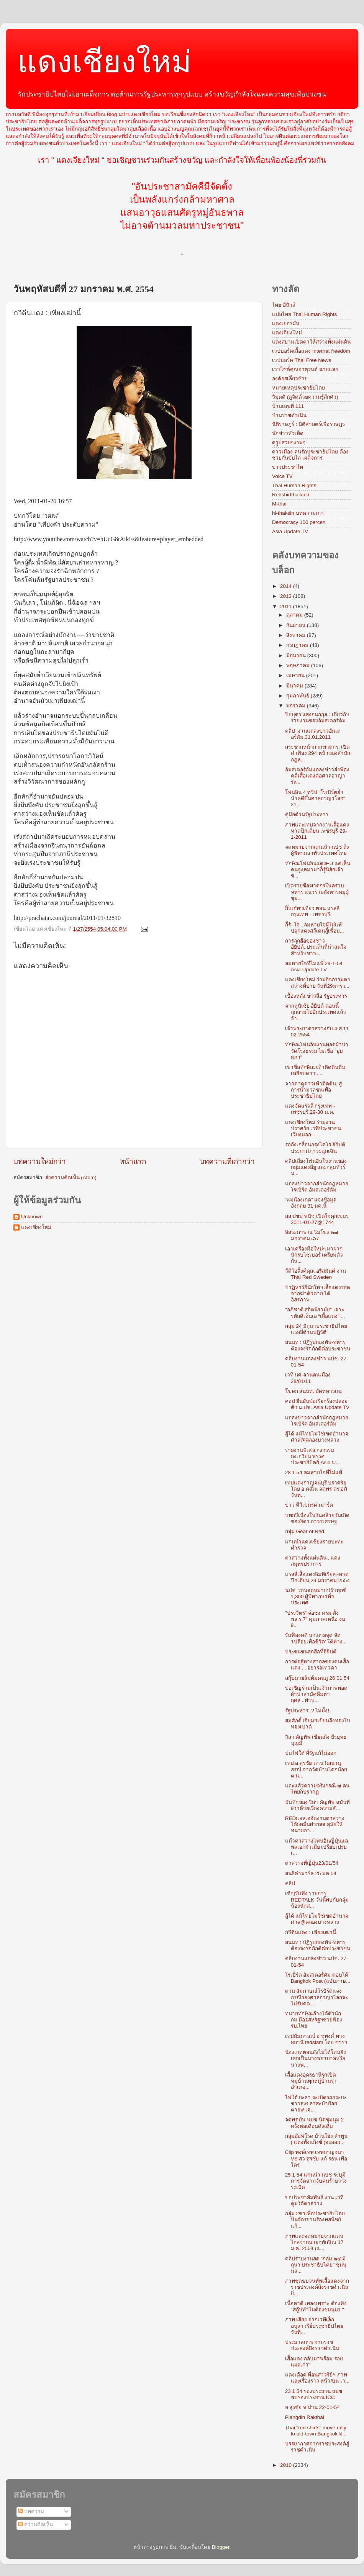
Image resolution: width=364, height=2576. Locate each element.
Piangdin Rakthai (304, 2417)
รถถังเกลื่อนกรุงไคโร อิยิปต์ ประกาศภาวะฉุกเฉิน (315, 1148)
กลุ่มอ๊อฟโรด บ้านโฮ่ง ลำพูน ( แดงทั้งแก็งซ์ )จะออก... (316, 2139)
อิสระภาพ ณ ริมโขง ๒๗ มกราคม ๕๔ (311, 1235)
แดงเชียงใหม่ (104, 62)
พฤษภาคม (298, 665)
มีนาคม (295, 686)
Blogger (221, 2547)
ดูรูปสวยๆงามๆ (288, 442)
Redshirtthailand (291, 495)
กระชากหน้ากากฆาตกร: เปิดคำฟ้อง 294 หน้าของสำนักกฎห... (317, 753)
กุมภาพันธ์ (298, 696)
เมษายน (296, 675)
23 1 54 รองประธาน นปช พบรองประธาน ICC (314, 2394)
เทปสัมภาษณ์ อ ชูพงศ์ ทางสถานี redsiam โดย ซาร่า (316, 2039)
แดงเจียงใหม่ (287, 333)
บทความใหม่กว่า (39, 1161)
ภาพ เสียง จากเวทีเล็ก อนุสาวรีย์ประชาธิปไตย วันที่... (314, 2326)
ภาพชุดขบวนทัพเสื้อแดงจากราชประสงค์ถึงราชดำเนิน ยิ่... (317, 2287)
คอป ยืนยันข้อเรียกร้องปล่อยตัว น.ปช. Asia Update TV (317, 1404)
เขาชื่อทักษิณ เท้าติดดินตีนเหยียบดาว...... (315, 1070)
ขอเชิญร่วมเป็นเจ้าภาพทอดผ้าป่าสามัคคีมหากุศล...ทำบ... (316, 1694)
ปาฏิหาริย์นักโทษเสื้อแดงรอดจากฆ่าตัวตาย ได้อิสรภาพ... (317, 1294)
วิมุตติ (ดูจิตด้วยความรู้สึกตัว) (305, 397)
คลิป (290, 1883)
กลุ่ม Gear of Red (304, 1531)
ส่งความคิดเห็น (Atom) (71, 1177)
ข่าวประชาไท (287, 467)
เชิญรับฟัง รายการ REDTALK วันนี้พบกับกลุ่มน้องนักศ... (317, 1899)
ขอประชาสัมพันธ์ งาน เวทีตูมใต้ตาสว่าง (314, 2200)
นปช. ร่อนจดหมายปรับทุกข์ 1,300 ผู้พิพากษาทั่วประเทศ (316, 1596)
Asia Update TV (290, 531)
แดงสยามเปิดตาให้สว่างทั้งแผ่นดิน (311, 342)
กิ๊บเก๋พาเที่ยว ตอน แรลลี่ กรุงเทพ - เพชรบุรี (312, 911)
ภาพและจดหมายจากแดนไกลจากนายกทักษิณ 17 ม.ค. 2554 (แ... (314, 2242)
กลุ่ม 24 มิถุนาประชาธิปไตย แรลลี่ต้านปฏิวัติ (316, 1329)
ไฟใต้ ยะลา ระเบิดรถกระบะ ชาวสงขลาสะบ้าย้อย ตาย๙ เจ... (316, 2104)
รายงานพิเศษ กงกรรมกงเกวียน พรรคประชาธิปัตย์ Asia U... (312, 1456)
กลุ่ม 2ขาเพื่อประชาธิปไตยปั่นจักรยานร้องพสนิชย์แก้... (315, 2220)
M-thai (279, 504)
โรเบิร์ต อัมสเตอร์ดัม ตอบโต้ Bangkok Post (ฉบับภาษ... (318, 1978)
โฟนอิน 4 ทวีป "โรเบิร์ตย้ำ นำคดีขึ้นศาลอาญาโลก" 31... (315, 798)
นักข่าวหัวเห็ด (287, 433)
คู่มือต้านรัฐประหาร (306, 814)
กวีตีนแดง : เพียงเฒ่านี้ (310, 1932)
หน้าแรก (133, 1161)
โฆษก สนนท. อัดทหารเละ (314, 1391)
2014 (286, 586)
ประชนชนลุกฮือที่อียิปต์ (310, 1652)
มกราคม (296, 706)
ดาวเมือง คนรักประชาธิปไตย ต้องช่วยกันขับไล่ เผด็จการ (310, 455)
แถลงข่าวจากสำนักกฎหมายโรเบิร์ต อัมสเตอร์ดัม (316, 1187)
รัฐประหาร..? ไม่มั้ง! (307, 1711)
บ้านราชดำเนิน (289, 415)
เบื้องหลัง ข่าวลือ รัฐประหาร (316, 996)
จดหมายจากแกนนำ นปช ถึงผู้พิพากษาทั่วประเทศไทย (317, 850)
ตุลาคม (295, 615)
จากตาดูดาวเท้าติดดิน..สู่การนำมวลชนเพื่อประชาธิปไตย (313, 1090)
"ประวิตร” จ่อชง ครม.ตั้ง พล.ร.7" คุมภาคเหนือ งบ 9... (315, 1619)
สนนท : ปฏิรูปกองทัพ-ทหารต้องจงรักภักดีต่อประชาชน (317, 1345)
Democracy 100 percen (299, 522)
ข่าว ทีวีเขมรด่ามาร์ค (309, 1505)
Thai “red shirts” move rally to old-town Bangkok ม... (316, 2431)
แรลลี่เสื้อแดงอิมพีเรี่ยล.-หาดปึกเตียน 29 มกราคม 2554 (317, 1577)
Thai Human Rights (294, 485)
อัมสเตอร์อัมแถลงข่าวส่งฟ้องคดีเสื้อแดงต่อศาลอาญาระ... (317, 776)
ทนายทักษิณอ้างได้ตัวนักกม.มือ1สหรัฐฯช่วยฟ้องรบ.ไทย (313, 2020)
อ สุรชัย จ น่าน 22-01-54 (312, 2407)
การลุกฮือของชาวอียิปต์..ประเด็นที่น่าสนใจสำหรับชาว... (316, 947)
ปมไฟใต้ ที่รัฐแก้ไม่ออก (311, 1753)
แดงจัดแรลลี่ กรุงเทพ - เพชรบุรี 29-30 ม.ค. (310, 1109)
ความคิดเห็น (35, 2524)
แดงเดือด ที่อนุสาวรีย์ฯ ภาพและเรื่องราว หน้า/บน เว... (317, 2378)
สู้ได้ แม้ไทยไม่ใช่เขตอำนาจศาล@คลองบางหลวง (317, 1437)
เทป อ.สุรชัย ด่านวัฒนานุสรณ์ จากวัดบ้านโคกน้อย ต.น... (316, 1769)
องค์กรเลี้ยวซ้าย (290, 378)
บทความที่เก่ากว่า (227, 1161)
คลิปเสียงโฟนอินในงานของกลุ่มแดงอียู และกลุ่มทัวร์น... (316, 1167)
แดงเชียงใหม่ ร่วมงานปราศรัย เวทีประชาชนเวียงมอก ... (313, 1128)
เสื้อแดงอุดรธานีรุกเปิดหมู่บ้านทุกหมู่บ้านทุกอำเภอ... (311, 2081)
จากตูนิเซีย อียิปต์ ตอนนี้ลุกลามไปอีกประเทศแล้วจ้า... (315, 1012)
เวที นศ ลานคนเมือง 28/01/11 (308, 1378)
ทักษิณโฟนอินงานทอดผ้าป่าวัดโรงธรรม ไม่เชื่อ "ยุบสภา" (316, 1051)
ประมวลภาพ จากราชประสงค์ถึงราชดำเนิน (312, 2345)
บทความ (31, 2511)
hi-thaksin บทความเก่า (298, 513)
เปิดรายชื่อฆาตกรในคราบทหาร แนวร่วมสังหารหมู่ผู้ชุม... (317, 892)
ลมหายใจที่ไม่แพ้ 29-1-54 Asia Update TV (314, 966)
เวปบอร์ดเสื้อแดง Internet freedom (311, 351)
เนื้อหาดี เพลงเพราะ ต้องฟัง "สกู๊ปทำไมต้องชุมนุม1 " (316, 2307)
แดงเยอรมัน (285, 323)
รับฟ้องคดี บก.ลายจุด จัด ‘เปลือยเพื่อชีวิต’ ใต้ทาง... (316, 1638)
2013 (286, 596)
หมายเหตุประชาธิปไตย (298, 388)
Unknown (32, 1216)
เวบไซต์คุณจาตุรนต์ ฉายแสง (305, 369)
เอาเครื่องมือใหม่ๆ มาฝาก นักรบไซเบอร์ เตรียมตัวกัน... (314, 1255)
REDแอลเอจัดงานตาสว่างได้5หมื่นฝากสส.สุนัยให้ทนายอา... (315, 1824)
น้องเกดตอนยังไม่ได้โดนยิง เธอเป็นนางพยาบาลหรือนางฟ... (315, 2058)
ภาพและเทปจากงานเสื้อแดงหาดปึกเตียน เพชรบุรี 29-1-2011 (317, 831)
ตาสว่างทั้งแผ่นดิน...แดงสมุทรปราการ (312, 1561)
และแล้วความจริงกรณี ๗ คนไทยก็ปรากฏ (317, 1789)
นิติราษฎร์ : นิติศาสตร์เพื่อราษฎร (308, 424)
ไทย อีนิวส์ (283, 305)
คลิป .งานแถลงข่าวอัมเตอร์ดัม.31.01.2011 (313, 734)
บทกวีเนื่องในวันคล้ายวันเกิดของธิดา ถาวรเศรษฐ (317, 1518)
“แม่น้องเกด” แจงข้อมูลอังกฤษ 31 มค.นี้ (311, 1203)
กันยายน (296, 625)
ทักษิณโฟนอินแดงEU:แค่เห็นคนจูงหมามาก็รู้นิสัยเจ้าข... (318, 870)
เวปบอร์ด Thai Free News (301, 360)
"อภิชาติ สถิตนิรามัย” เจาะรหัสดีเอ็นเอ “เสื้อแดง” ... (315, 1313)
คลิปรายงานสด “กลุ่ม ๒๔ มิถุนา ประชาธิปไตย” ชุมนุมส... (315, 2265)
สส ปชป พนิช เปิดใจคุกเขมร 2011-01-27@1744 (317, 1219)
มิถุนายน (296, 655)
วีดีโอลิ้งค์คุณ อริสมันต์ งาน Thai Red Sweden (315, 1274)
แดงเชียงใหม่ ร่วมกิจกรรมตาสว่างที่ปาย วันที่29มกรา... (318, 983)
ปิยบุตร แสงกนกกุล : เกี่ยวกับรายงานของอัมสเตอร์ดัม (317, 717)
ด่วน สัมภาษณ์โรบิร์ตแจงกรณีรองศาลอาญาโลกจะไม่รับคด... (316, 1997)
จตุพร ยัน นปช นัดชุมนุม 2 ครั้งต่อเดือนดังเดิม (314, 2123)
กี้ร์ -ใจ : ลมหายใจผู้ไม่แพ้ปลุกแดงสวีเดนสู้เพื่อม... (314, 928)
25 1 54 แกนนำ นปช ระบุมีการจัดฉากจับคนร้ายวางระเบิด (316, 2181)
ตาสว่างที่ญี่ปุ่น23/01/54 (312, 1863)
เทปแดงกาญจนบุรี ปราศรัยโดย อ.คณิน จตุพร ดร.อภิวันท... (316, 1489)
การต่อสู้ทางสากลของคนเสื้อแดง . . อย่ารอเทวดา (317, 1665)
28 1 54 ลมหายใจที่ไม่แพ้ (313, 1472)
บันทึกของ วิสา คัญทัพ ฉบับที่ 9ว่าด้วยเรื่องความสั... (317, 1805)
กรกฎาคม (298, 645)
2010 (286, 2465)
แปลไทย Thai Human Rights (304, 314)
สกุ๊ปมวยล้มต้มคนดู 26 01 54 (317, 1678)
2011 (286, 606)
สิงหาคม (296, 635)
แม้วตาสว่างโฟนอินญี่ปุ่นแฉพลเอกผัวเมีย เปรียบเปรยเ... (316, 1847)
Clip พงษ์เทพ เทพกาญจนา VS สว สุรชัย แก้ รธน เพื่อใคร (316, 2158)
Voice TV (282, 476)
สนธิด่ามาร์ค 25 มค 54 (310, 1873)
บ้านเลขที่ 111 (288, 406)
